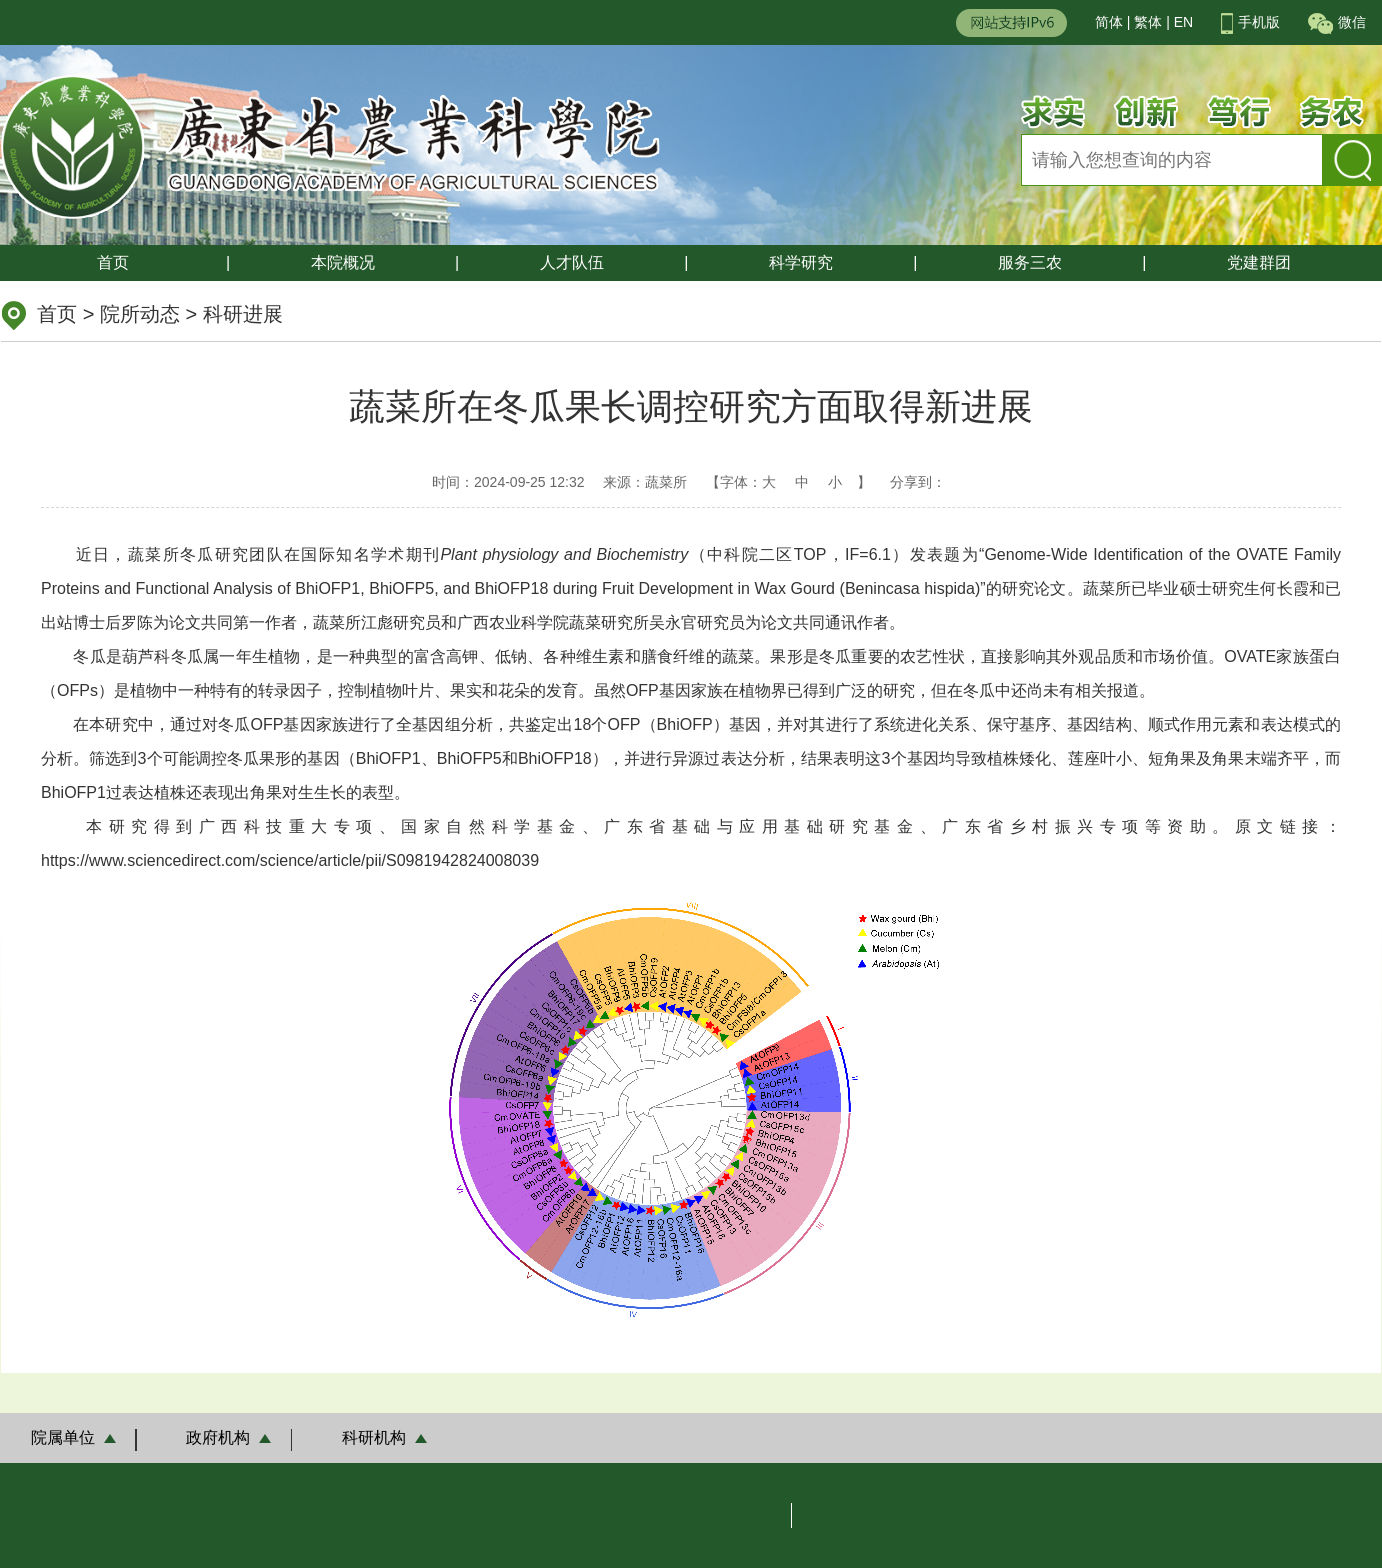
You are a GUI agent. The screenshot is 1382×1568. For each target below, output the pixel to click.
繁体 (1148, 22)
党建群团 (1259, 262)
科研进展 (243, 314)
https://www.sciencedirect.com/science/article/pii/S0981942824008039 (290, 860)
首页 (113, 262)
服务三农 (1030, 262)
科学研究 (801, 262)
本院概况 (343, 262)
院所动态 (140, 314)
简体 (1109, 22)
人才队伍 (572, 262)
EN (1183, 22)
